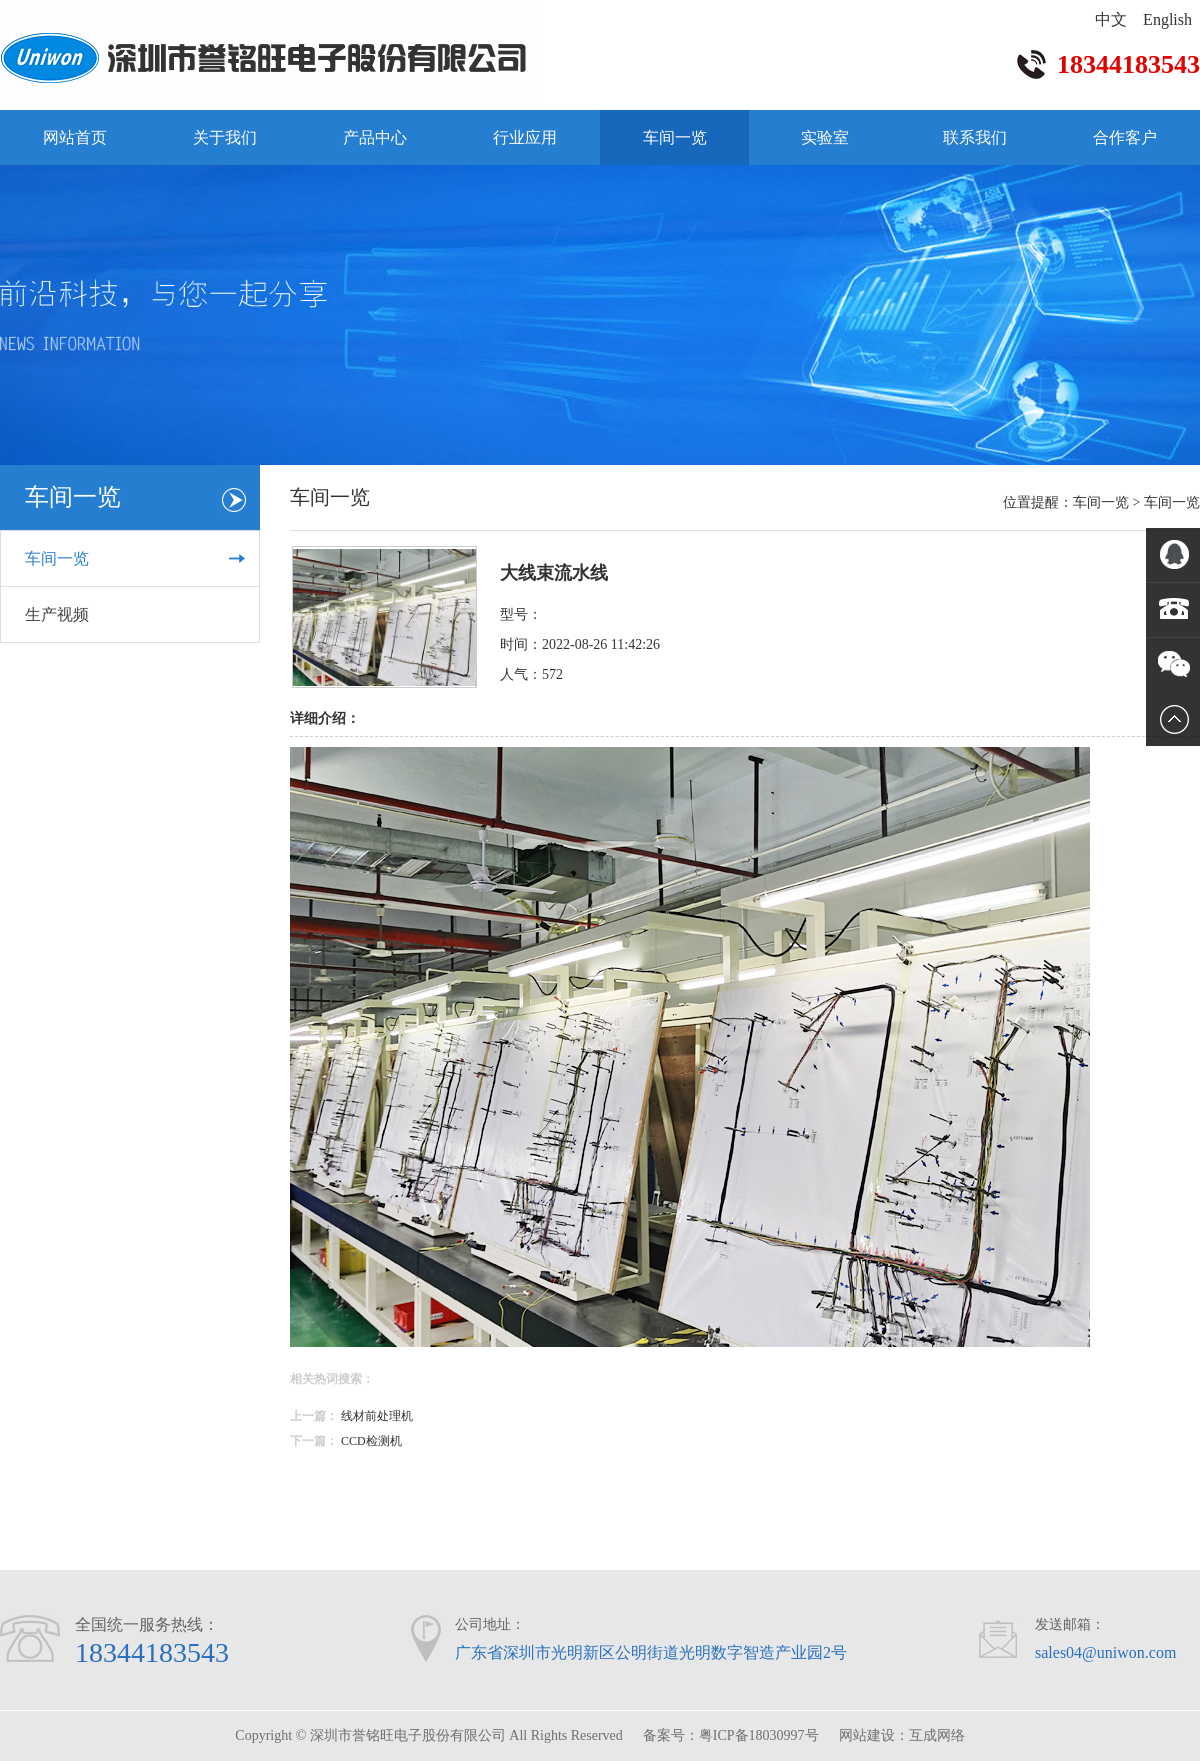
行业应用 (525, 137)
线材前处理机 (377, 1416)
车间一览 (675, 137)
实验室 (825, 137)
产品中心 (375, 137)
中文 (1111, 19)
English (1167, 19)
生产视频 (57, 614)
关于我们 (225, 137)
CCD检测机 (371, 1441)
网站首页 (75, 137)
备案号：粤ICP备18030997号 (731, 1735)
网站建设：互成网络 (902, 1735)
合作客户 (1125, 137)
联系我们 (975, 137)
